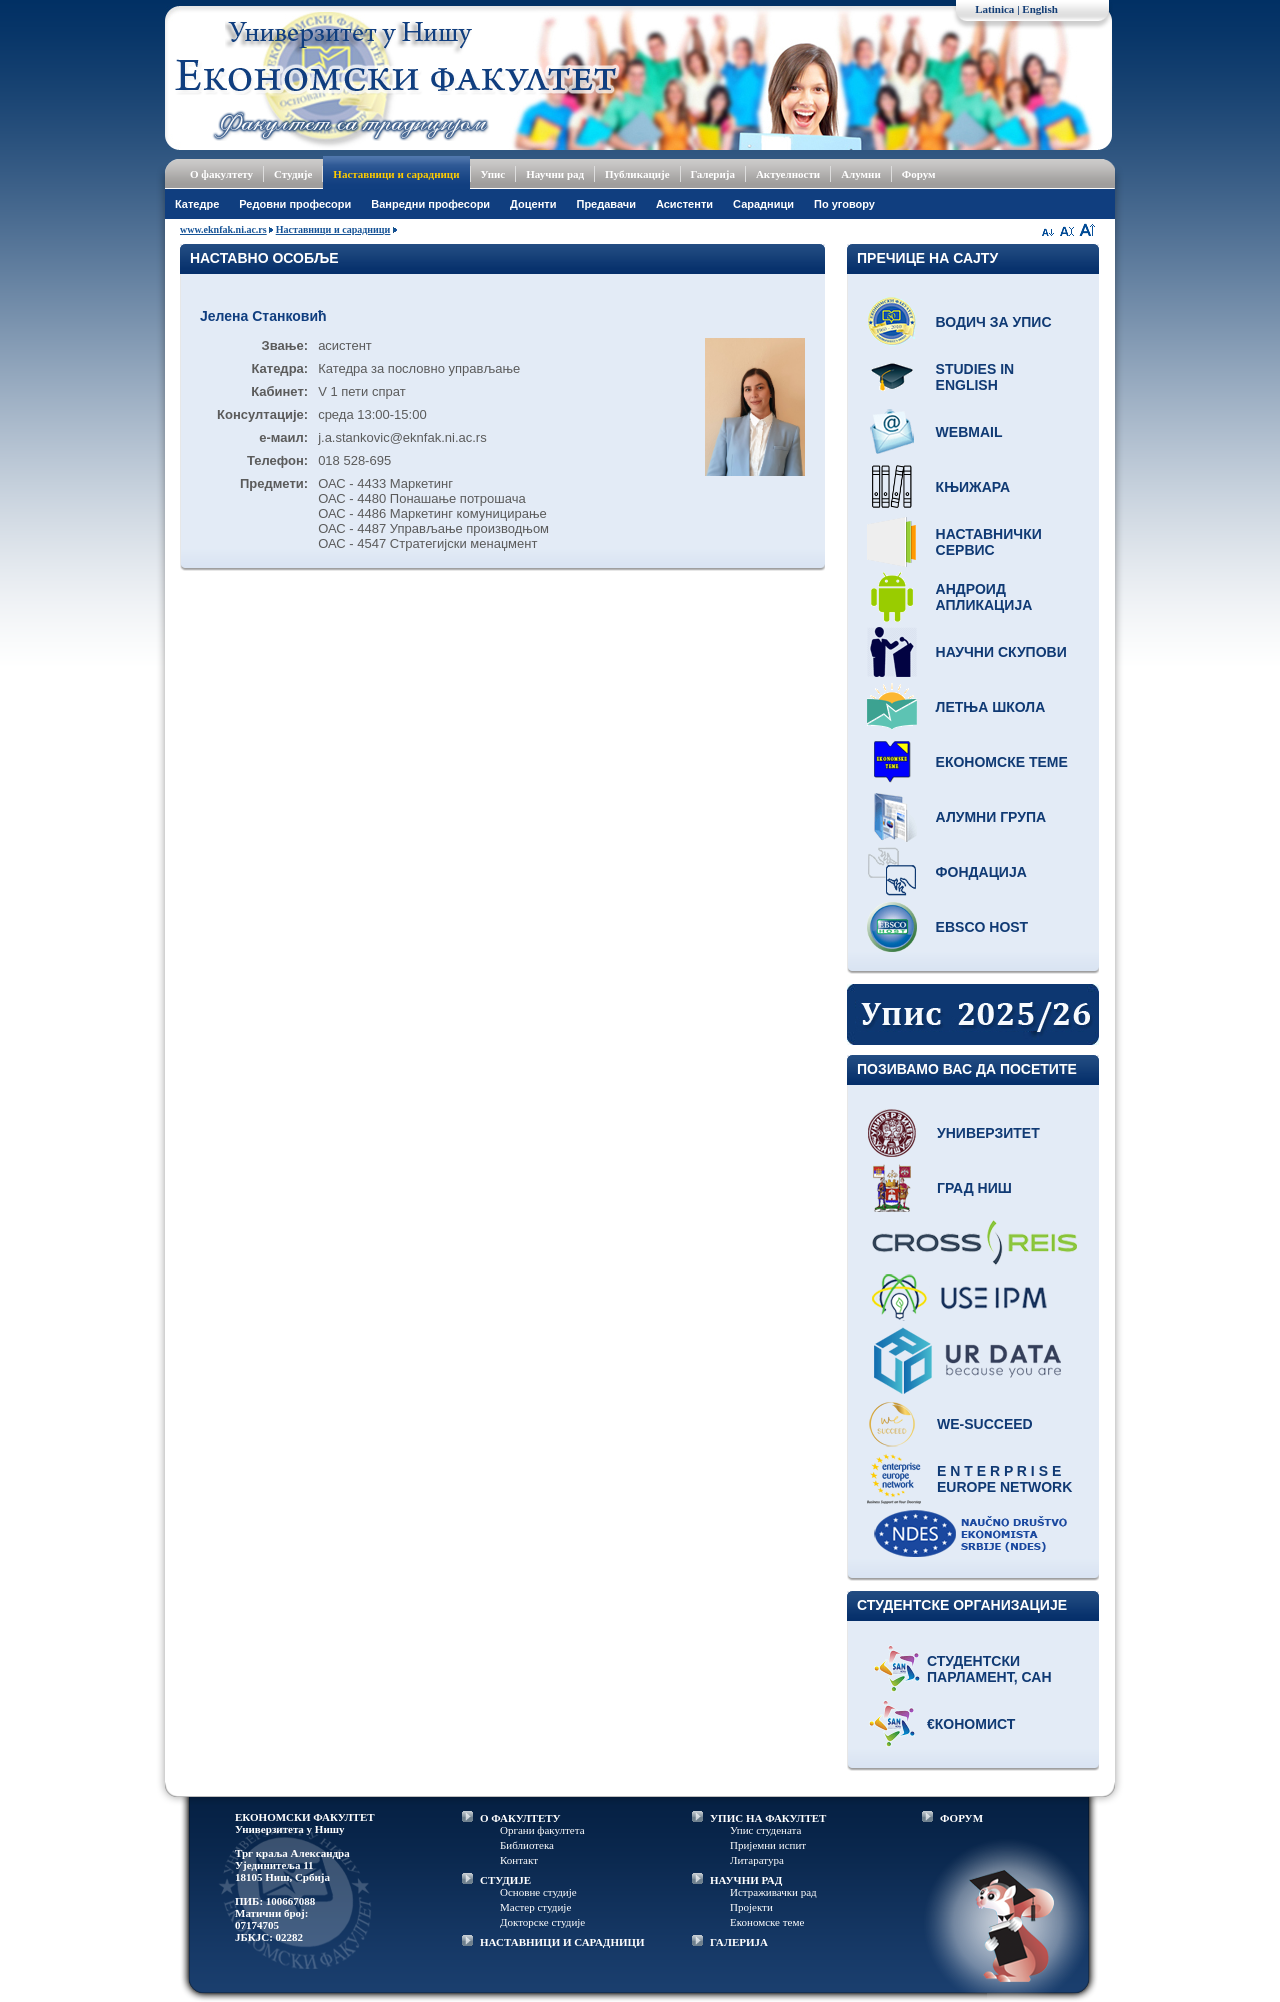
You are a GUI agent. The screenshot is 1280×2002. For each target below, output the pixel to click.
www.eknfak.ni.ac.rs (223, 229)
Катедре (197, 204)
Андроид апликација (984, 597)
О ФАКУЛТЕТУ (520, 1818)
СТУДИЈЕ (505, 1880)
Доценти (533, 204)
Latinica (994, 9)
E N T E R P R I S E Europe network (1004, 1479)
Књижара (973, 487)
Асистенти (684, 204)
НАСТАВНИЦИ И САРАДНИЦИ (562, 1942)
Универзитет (988, 1133)
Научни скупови (1001, 652)
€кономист (971, 1724)
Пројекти (751, 1907)
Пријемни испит (768, 1845)
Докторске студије (542, 1922)
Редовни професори (295, 204)
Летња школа (991, 707)
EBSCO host (982, 927)
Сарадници (763, 204)
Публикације (637, 174)
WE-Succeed (985, 1424)
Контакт (519, 1860)
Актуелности (788, 174)
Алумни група (991, 817)
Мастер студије (535, 1907)
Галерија (713, 174)
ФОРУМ (961, 1818)
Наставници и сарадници (396, 174)
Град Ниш (974, 1188)
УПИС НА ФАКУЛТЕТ (768, 1818)
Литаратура (757, 1860)
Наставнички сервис (989, 542)
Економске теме (1002, 762)
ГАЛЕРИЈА (739, 1942)
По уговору (844, 204)
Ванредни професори (430, 204)
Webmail (969, 432)
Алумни (861, 174)
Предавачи (605, 204)
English (1039, 9)
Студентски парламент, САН (989, 1669)
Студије (293, 174)
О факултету (221, 174)
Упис (493, 174)
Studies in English (975, 377)
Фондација (981, 872)
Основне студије (538, 1892)
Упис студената (765, 1830)
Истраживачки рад (773, 1892)
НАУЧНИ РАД (746, 1880)
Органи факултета (542, 1830)
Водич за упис (994, 322)
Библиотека (527, 1845)
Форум (919, 174)
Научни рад (555, 174)
